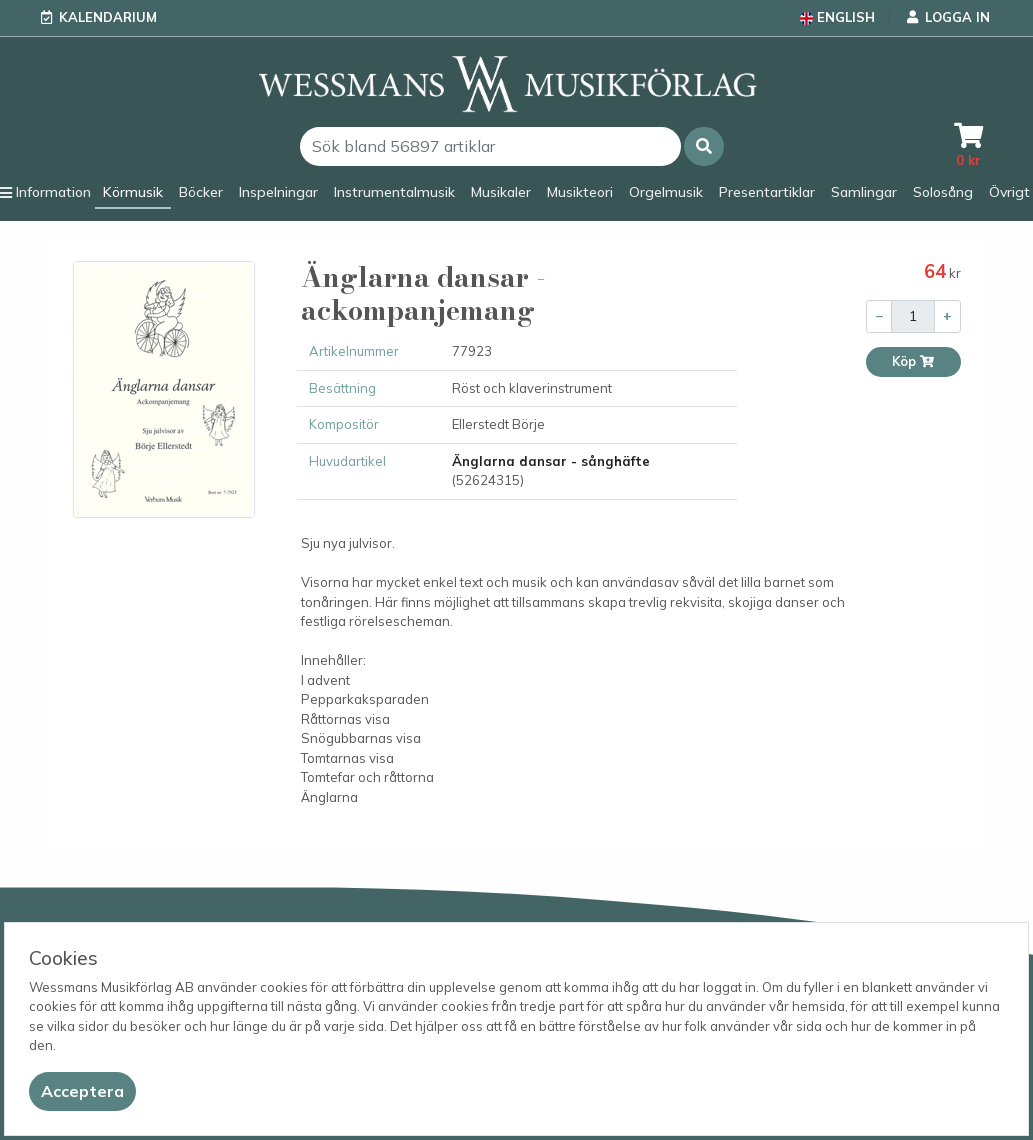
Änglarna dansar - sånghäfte (551, 461)
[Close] (82, 1091)
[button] (704, 146)
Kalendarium (108, 17)
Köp (913, 361)
